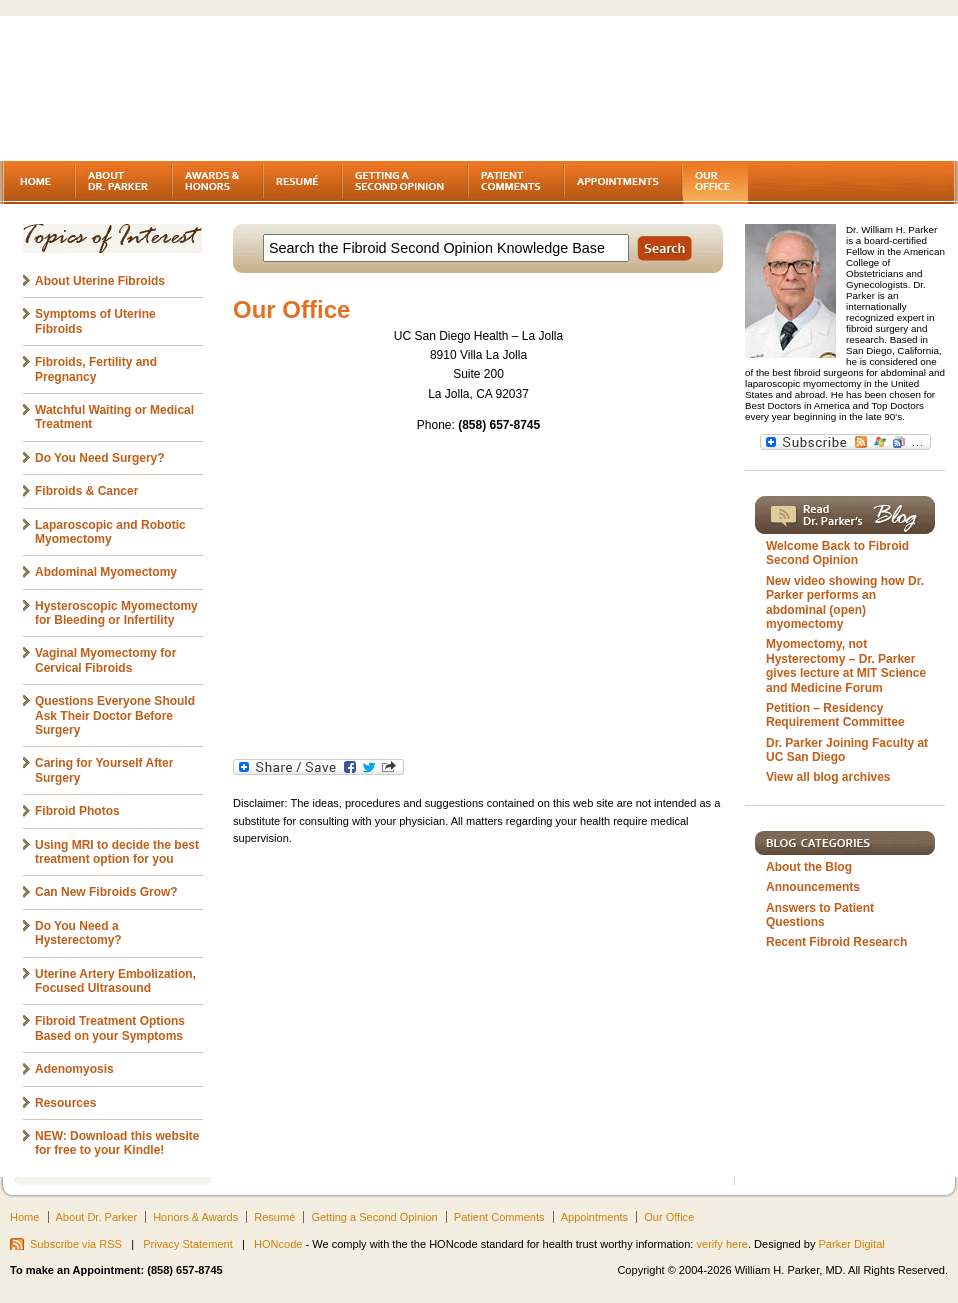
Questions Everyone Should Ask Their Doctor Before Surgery (115, 715)
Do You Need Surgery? (100, 458)
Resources (65, 1103)
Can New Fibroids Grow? (106, 892)
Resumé (274, 1217)
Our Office (669, 1217)
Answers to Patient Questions (820, 915)
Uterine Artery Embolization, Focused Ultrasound (115, 981)
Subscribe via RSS (76, 1244)
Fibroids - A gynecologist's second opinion (174, 90)
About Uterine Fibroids (100, 281)
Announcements (813, 887)
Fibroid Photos (77, 811)
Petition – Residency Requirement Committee (835, 715)
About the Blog (809, 867)
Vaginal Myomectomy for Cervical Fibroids (105, 660)
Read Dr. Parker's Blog (845, 515)
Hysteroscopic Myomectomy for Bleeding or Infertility (116, 613)
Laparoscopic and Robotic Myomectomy (110, 532)
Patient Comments (499, 1217)
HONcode (278, 1244)
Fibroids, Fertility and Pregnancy (96, 369)
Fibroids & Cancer (86, 491)
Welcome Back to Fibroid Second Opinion (837, 553)
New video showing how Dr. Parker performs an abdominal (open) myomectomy (845, 602)
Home (24, 1217)
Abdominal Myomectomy (106, 572)
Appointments (594, 1217)
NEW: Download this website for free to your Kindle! (117, 1143)
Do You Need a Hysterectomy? (78, 933)
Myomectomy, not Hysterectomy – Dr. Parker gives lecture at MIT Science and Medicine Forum (846, 665)
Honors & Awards (195, 1217)
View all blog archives (828, 777)
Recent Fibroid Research (836, 942)
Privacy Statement (188, 1244)
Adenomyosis (74, 1069)
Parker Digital (852, 1244)
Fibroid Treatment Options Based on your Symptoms (110, 1028)
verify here (722, 1244)
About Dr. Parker (97, 1217)
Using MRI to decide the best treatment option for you (117, 852)
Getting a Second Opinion (374, 1217)
